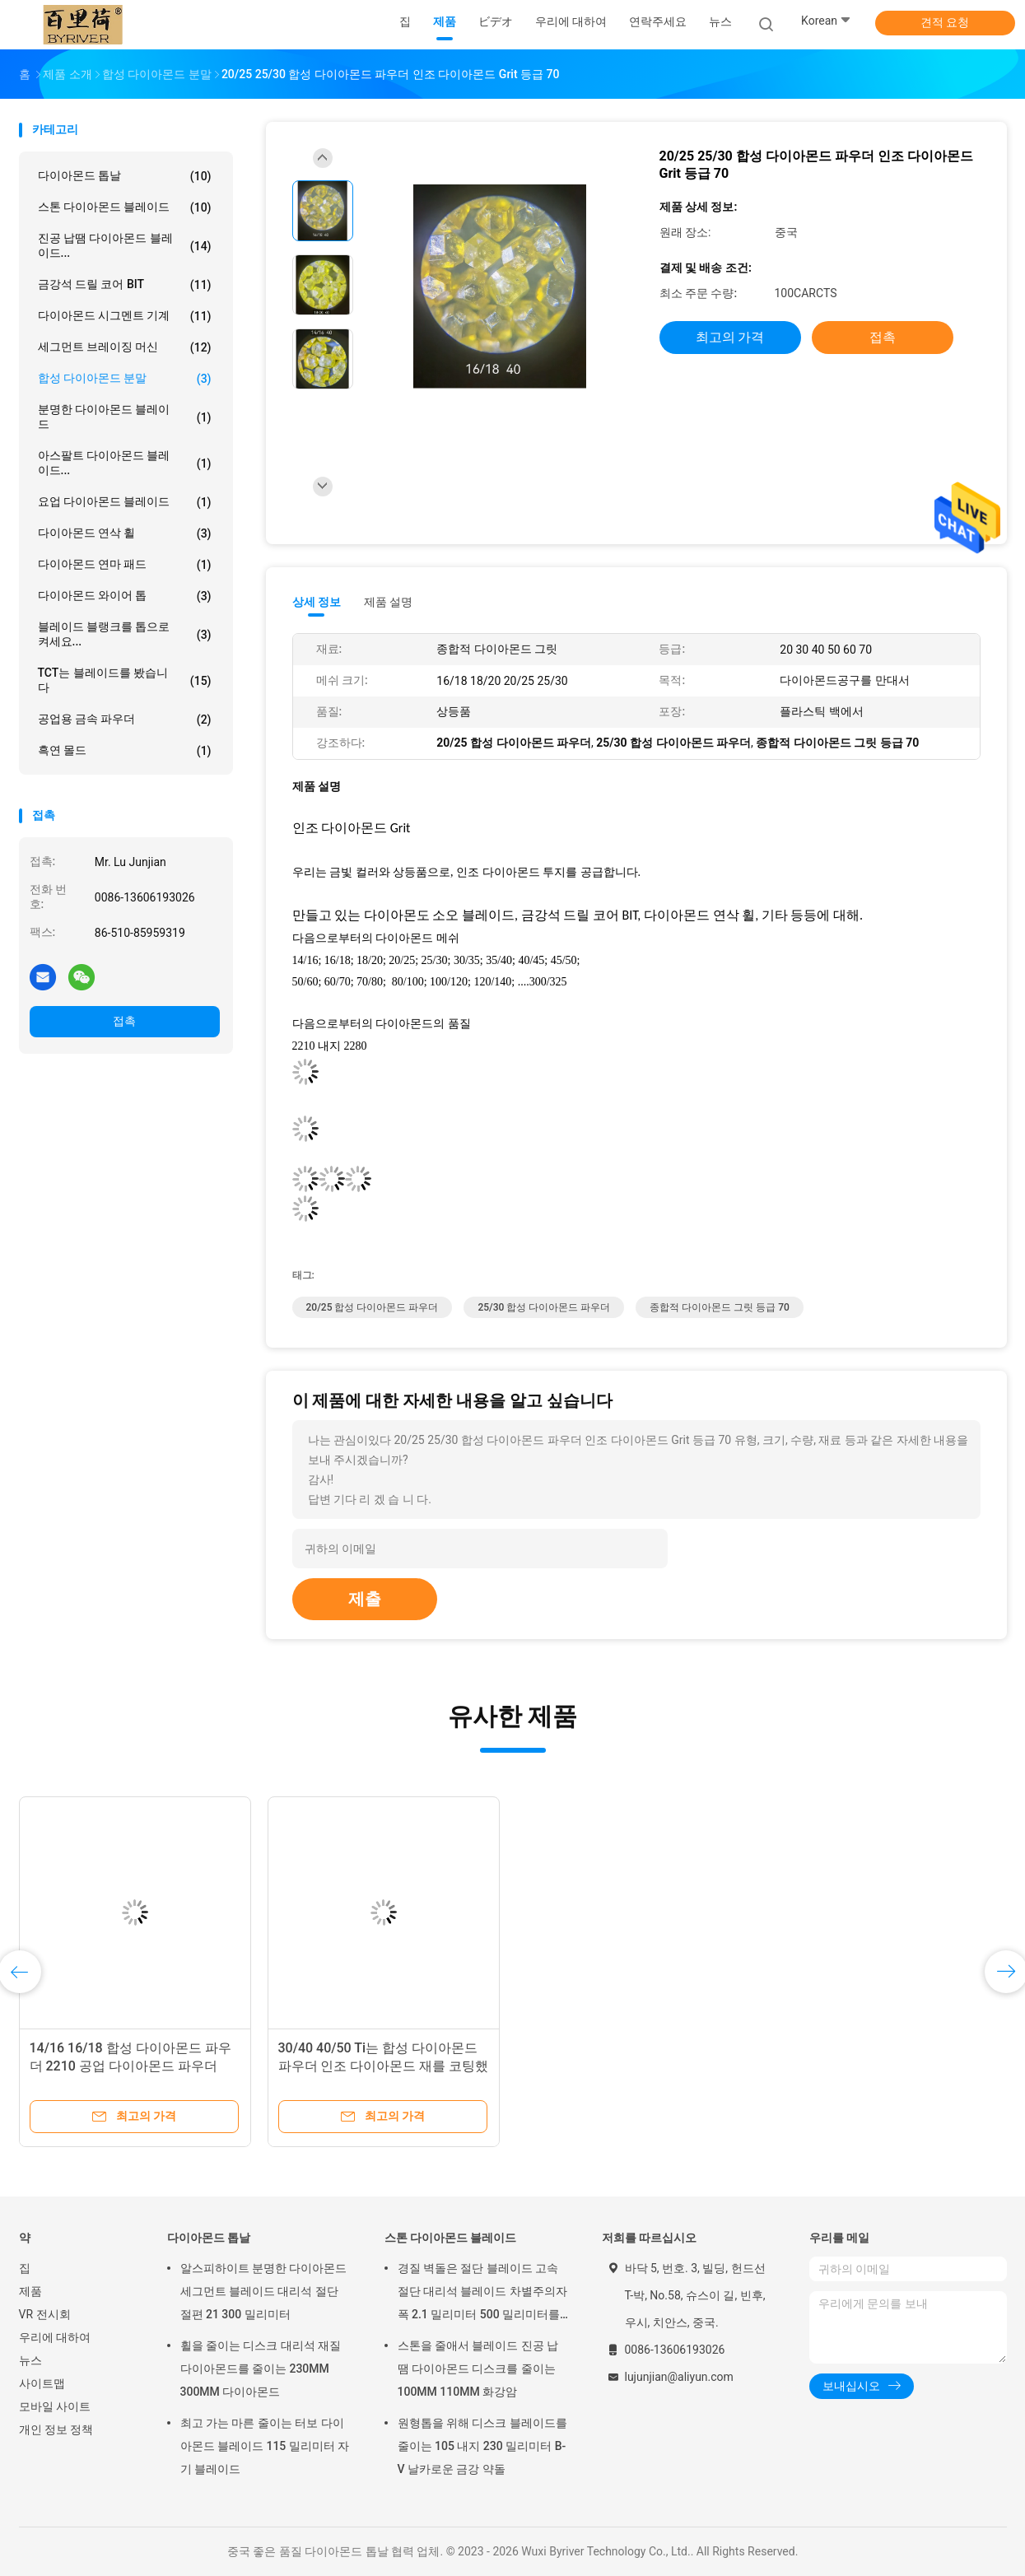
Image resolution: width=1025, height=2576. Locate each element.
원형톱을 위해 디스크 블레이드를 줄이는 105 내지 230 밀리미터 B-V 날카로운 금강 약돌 (482, 2446)
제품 (30, 2291)
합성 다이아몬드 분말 (125, 378)
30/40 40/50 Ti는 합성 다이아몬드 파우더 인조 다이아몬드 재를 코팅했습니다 (383, 2066)
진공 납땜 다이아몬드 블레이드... (125, 245)
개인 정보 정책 (56, 2429)
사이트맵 (42, 2383)
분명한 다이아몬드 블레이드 (125, 417)
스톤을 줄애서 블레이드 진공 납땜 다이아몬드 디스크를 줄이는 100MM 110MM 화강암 (478, 2368)
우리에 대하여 (55, 2337)
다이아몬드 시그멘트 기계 (125, 316)
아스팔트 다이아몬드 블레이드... (125, 463)
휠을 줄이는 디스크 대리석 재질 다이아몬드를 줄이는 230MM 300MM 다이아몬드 (261, 2368)
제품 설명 (388, 601)
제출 (364, 1599)
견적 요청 (944, 22)
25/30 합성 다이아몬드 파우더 (544, 1307)
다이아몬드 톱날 (125, 176)
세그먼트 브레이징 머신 (125, 347)
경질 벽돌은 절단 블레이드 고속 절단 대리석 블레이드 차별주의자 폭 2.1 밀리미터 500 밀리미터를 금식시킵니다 (482, 2294)
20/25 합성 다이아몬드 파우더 (372, 1307)
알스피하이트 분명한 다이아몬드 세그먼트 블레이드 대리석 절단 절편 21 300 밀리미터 (263, 2291)
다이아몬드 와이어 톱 (125, 596)
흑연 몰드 (125, 751)
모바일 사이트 (55, 2406)
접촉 (124, 1020)
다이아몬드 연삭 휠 (125, 533)
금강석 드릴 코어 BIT (125, 285)
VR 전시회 (45, 2314)
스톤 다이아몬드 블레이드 (125, 207)
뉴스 (30, 2360)
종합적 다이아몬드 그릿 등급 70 (720, 1307)
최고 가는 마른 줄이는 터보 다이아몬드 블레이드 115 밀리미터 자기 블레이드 (265, 2446)
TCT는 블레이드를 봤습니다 (125, 680)
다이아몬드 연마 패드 (125, 565)
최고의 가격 (730, 337)
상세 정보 (317, 601)
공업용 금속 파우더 (125, 719)
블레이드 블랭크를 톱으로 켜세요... (125, 634)
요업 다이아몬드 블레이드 (125, 502)
